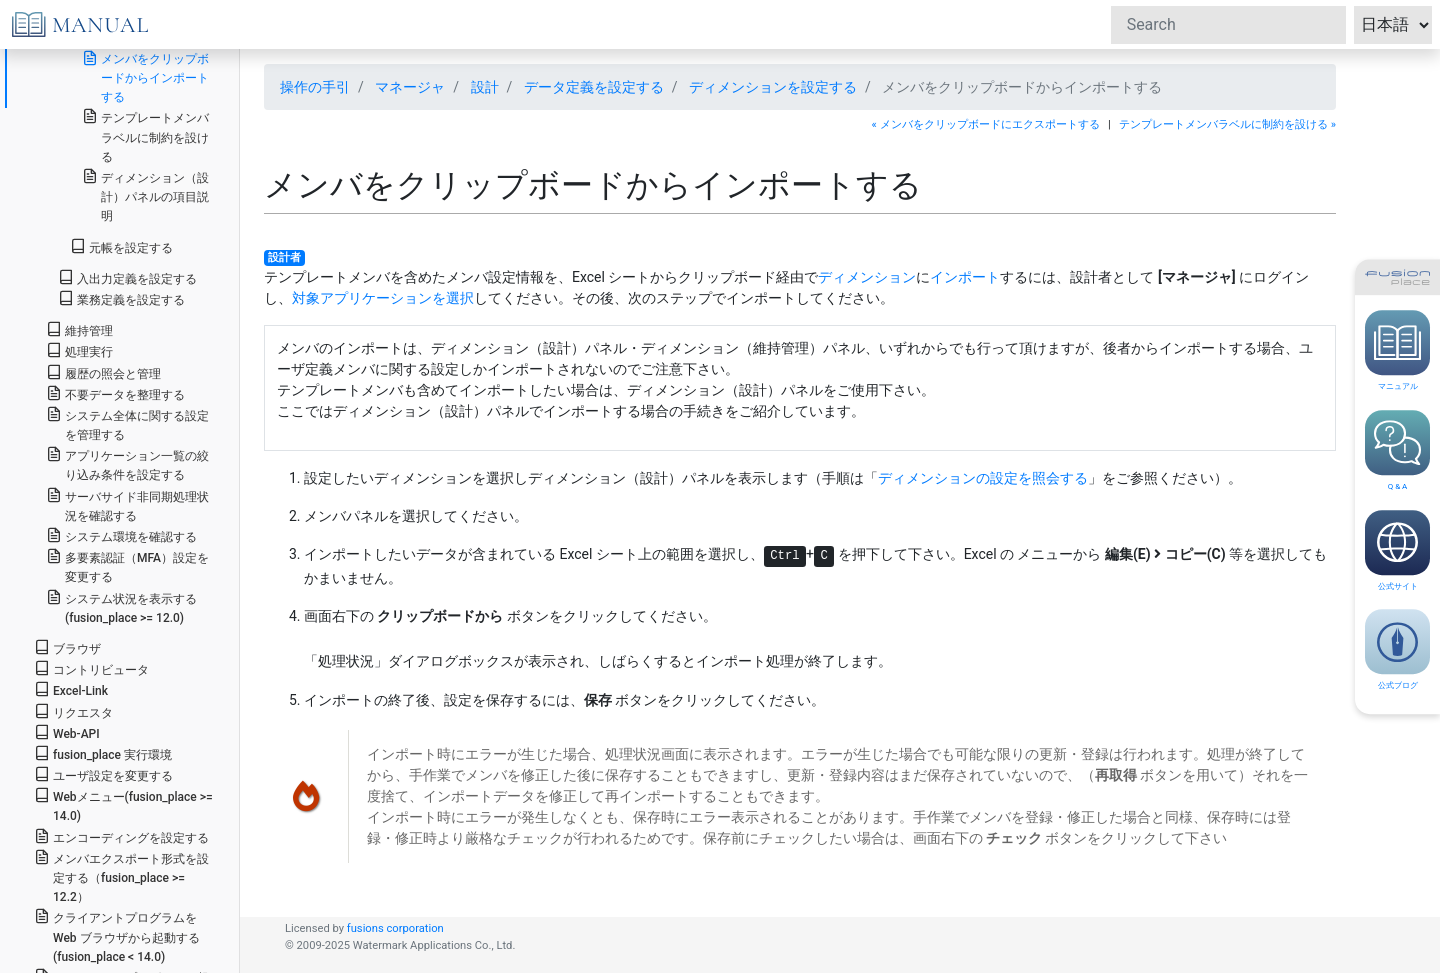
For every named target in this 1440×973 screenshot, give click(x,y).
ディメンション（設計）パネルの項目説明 (145, 195)
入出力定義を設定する (127, 277)
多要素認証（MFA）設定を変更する (127, 566)
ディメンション (867, 277)
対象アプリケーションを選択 (383, 298)
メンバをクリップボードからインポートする (145, 77)
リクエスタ (73, 711)
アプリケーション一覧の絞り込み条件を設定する (127, 464)
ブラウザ (67, 647)
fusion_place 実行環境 (103, 753)
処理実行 (79, 350)
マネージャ (410, 87)
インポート (965, 277)
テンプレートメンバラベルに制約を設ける (145, 135)
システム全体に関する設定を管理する (127, 424)
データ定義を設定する (594, 87)
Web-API (67, 732)
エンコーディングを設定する (121, 836)
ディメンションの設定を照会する (983, 478)
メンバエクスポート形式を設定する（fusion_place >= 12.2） (121, 876)
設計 (485, 87)
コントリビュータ (91, 668)
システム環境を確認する (121, 535)
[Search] (1228, 25)
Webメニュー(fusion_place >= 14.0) (123, 805)
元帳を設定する (121, 246)
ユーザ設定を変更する (103, 774)
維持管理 (79, 329)
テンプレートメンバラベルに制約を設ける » (1227, 124)
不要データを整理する (115, 393)
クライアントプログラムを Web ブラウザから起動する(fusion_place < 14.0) (117, 935)
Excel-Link (71, 689)
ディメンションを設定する (773, 87)
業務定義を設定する (121, 298)
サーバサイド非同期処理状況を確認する (127, 505)
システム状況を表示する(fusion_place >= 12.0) (121, 607)
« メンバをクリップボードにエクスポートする (986, 124)
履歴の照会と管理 (103, 372)
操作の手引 (315, 87)
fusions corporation (395, 928)
